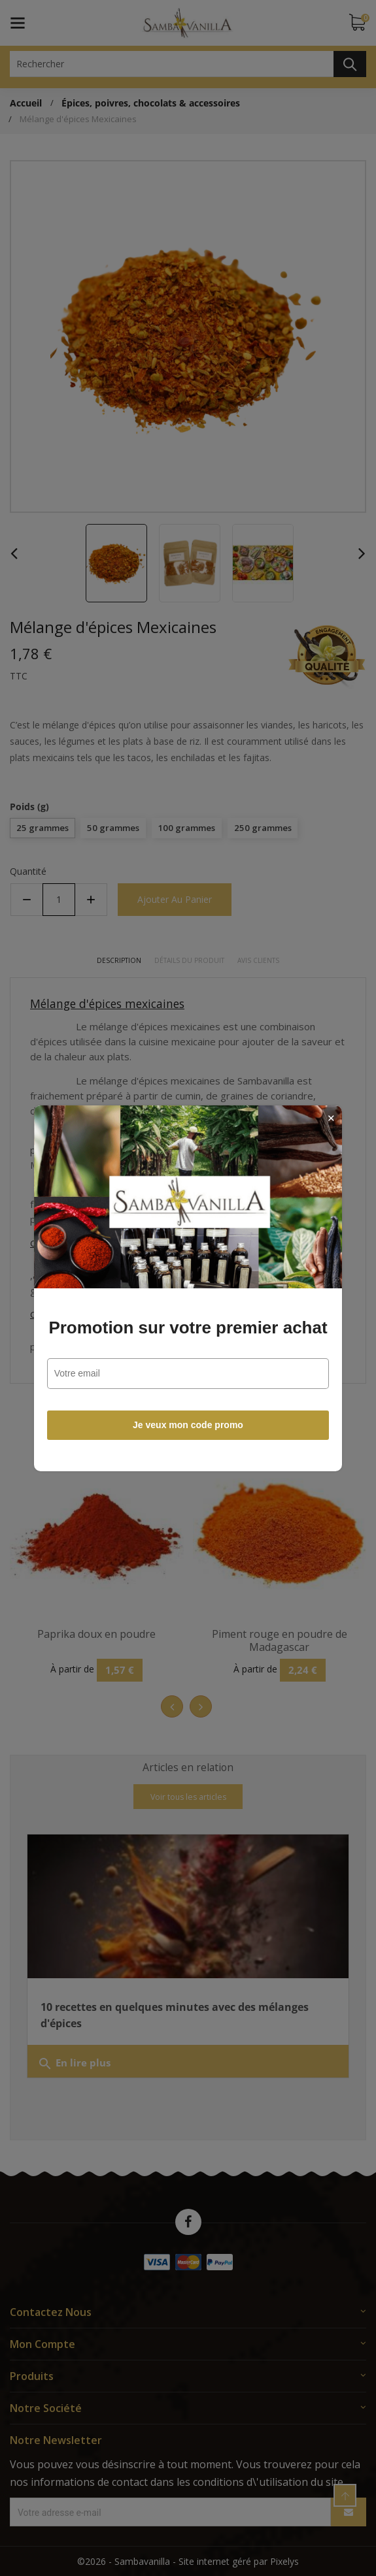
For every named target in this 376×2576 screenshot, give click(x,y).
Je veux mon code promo (188, 1425)
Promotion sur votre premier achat (187, 1327)
